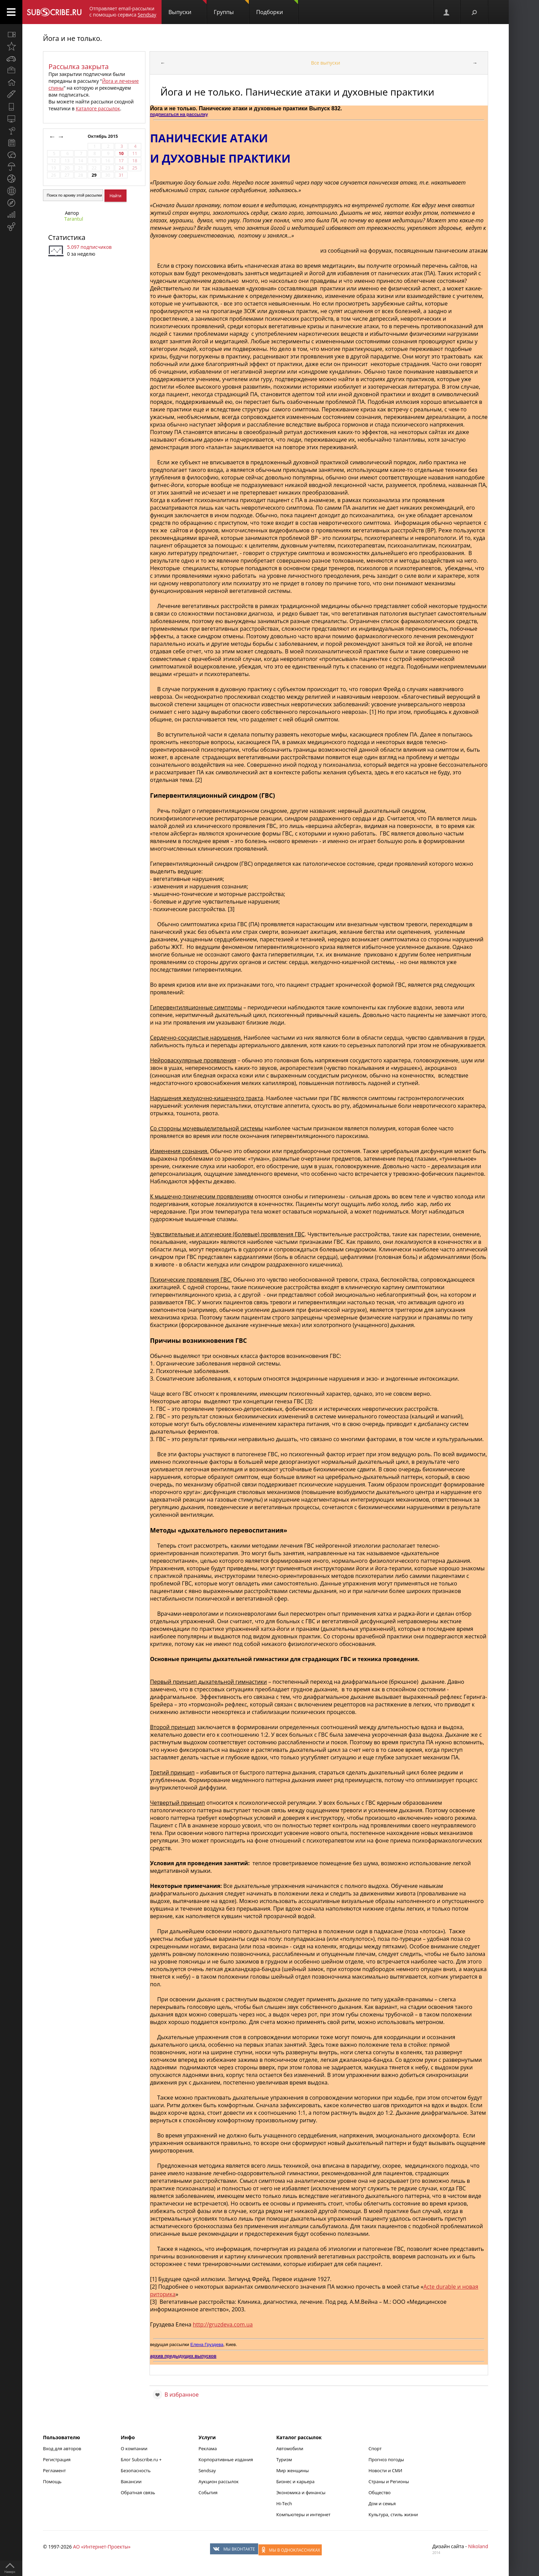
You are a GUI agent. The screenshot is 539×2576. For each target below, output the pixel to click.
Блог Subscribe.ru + (142, 2459)
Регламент (54, 2470)
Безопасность (136, 2470)
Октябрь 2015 (103, 136)
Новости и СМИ (385, 2470)
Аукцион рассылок (218, 2481)
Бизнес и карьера (295, 2481)
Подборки (277, 8)
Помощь (52, 2481)
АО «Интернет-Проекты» (101, 2546)
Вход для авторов (62, 2448)
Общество (379, 2492)
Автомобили (290, 2448)
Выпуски (187, 8)
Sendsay (207, 2470)
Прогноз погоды (386, 2459)
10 (121, 153)
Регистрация (56, 2459)
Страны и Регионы (388, 2481)
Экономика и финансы (301, 2492)
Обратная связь (138, 2492)
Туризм (284, 2459)
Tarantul (73, 218)
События (207, 2492)
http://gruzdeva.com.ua (223, 2324)
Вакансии (131, 2481)
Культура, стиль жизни (393, 2514)
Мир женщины (292, 2470)
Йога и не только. (72, 38)
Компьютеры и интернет (303, 2514)
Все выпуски (325, 62)
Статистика (66, 237)
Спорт (375, 2448)
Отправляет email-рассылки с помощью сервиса (122, 11)
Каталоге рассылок (98, 108)
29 (94, 175)
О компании (134, 2448)
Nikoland (478, 2546)
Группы (231, 8)
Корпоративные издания (225, 2459)
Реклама (207, 2448)
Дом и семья (382, 2503)
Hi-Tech (284, 2503)
